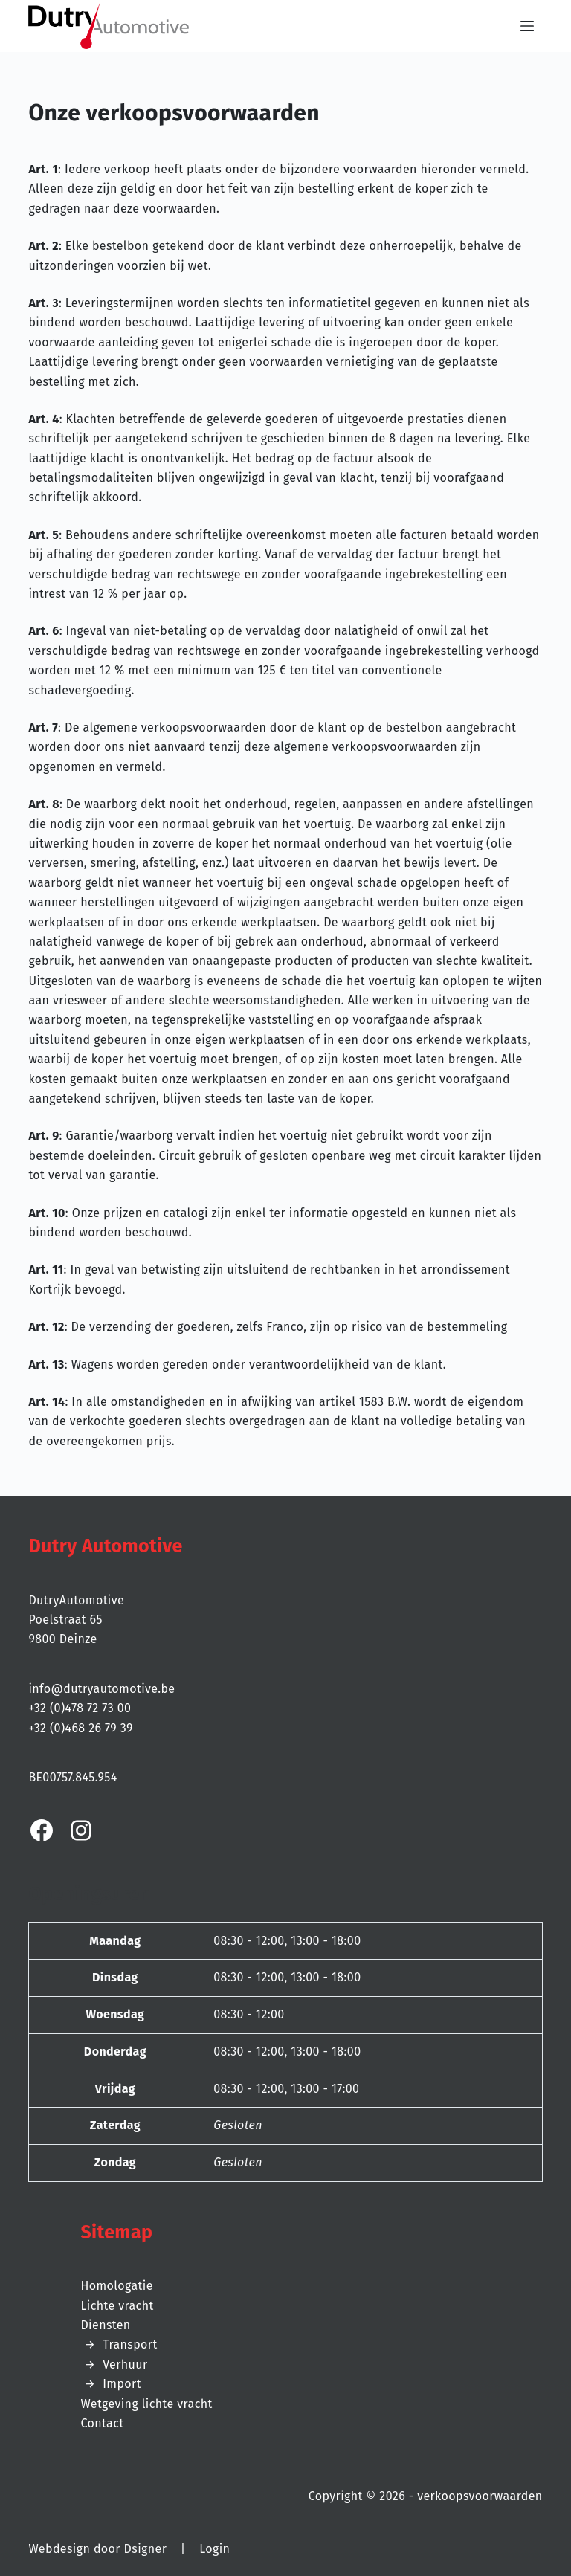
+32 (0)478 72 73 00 (79, 1708)
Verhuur (125, 2364)
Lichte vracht (116, 2306)
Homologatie (116, 2286)
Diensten (105, 2325)
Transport (130, 2344)
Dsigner (145, 2549)
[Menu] (531, 26)
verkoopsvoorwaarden (479, 2496)
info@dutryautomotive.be (101, 1689)
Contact (101, 2423)
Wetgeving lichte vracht (146, 2404)
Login (214, 2549)
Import (122, 2384)
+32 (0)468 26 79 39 (80, 1728)
